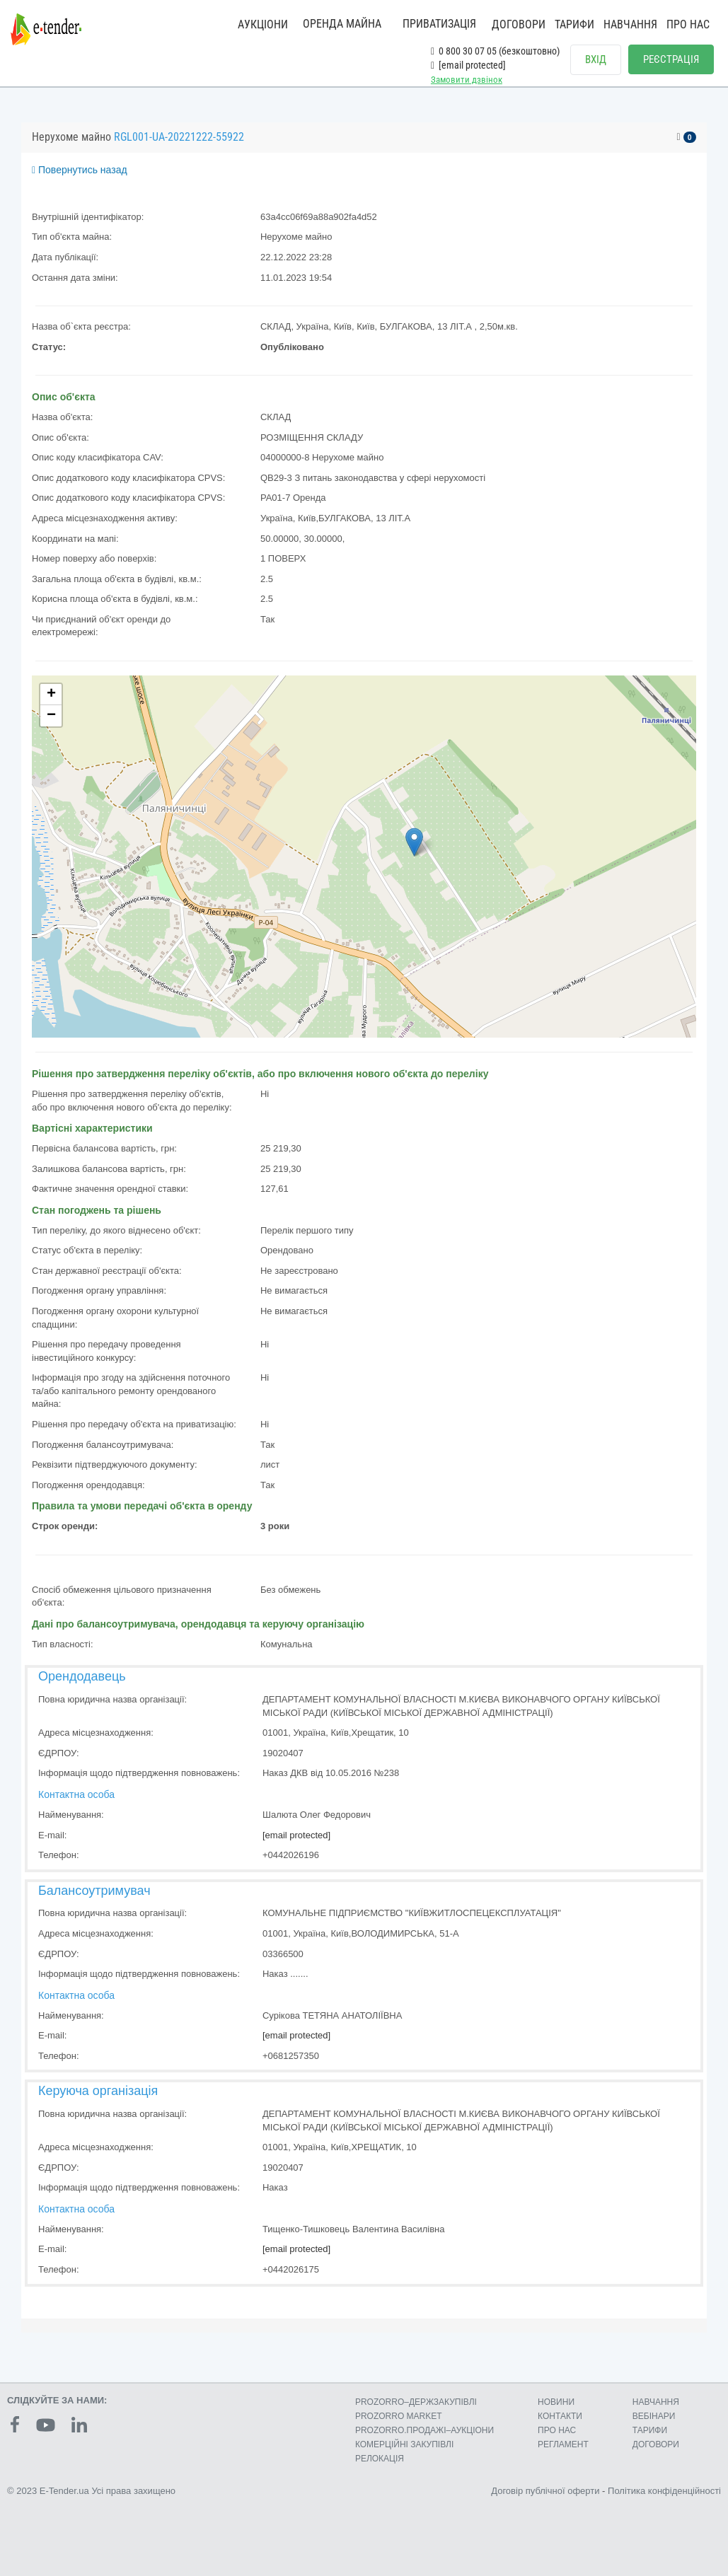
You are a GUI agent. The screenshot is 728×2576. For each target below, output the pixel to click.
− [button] (51, 715)
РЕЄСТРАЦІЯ (671, 59)
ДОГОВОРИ (518, 24)
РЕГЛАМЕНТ (563, 2444)
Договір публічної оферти (545, 2490)
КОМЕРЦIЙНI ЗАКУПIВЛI (404, 2444)
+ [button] (51, 694)
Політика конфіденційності (664, 2490)
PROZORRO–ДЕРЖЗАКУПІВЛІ (416, 2402)
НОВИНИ (556, 2402)
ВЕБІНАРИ (654, 2416)
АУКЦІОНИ (263, 24)
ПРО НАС (688, 24)
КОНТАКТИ (560, 2416)
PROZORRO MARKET (398, 2416)
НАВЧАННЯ (630, 24)
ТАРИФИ (574, 24)
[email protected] (296, 1835)
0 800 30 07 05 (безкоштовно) (495, 51)
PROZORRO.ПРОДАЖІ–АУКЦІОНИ (424, 2430)
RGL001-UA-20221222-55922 (179, 137)
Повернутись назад (79, 169)
